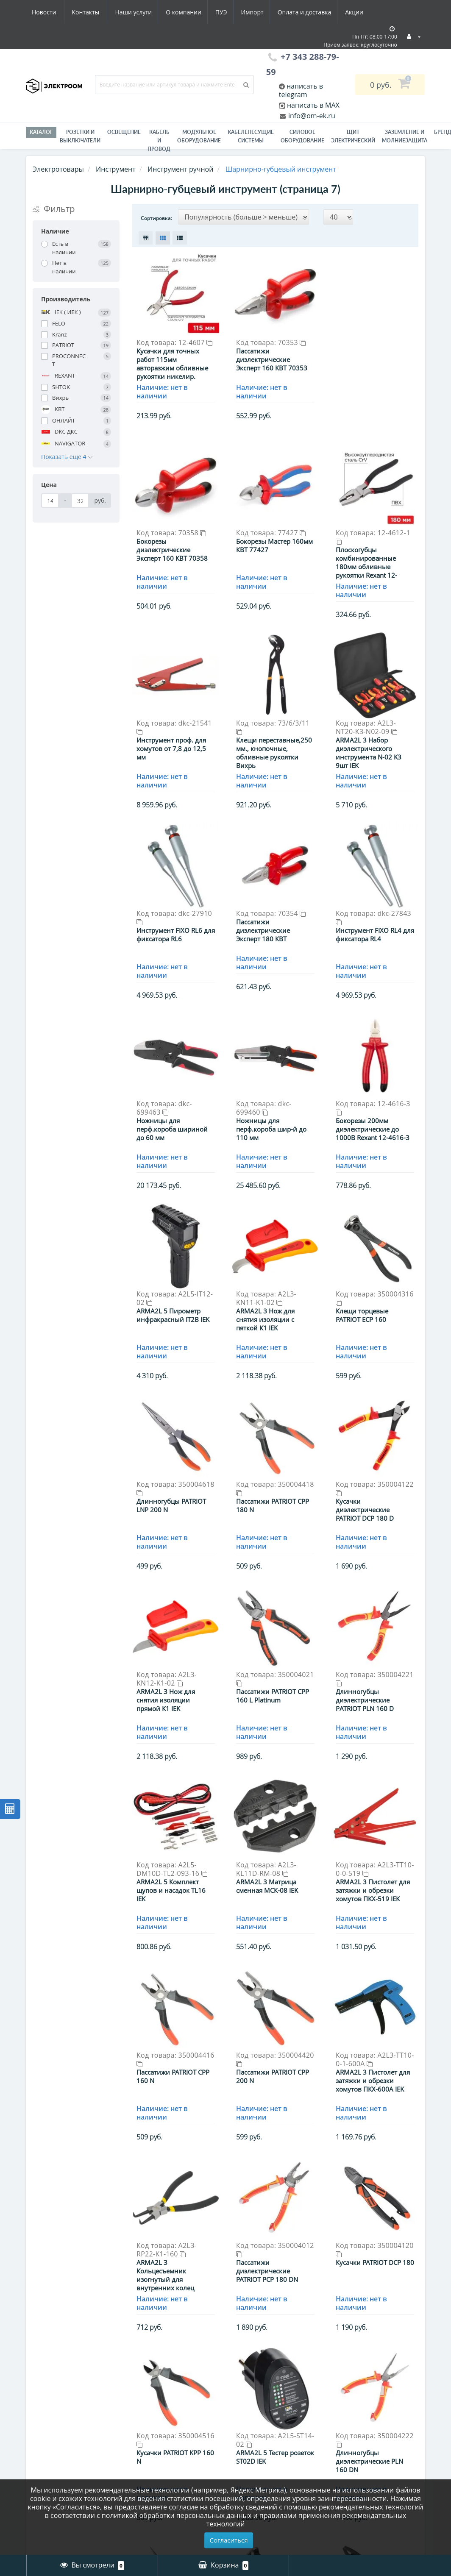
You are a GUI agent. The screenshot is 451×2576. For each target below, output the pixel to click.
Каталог (41, 132)
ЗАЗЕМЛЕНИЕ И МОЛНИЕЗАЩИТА (404, 136)
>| (351, 2252)
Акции (279, 12)
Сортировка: (156, 218)
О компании (102, 12)
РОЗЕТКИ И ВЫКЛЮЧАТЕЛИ (80, 136)
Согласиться (229, 2540)
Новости (316, 12)
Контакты (358, 12)
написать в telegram (301, 90)
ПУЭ (142, 12)
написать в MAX (313, 105)
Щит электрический (353, 136)
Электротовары (58, 169)
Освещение (124, 132)
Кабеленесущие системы (251, 136)
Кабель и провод (159, 140)
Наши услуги (50, 12)
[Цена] (50, 500)
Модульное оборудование (199, 136)
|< (199, 2252)
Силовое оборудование (302, 136)
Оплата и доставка (228, 12)
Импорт (174, 12)
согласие (183, 2507)
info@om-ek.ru (311, 115)
